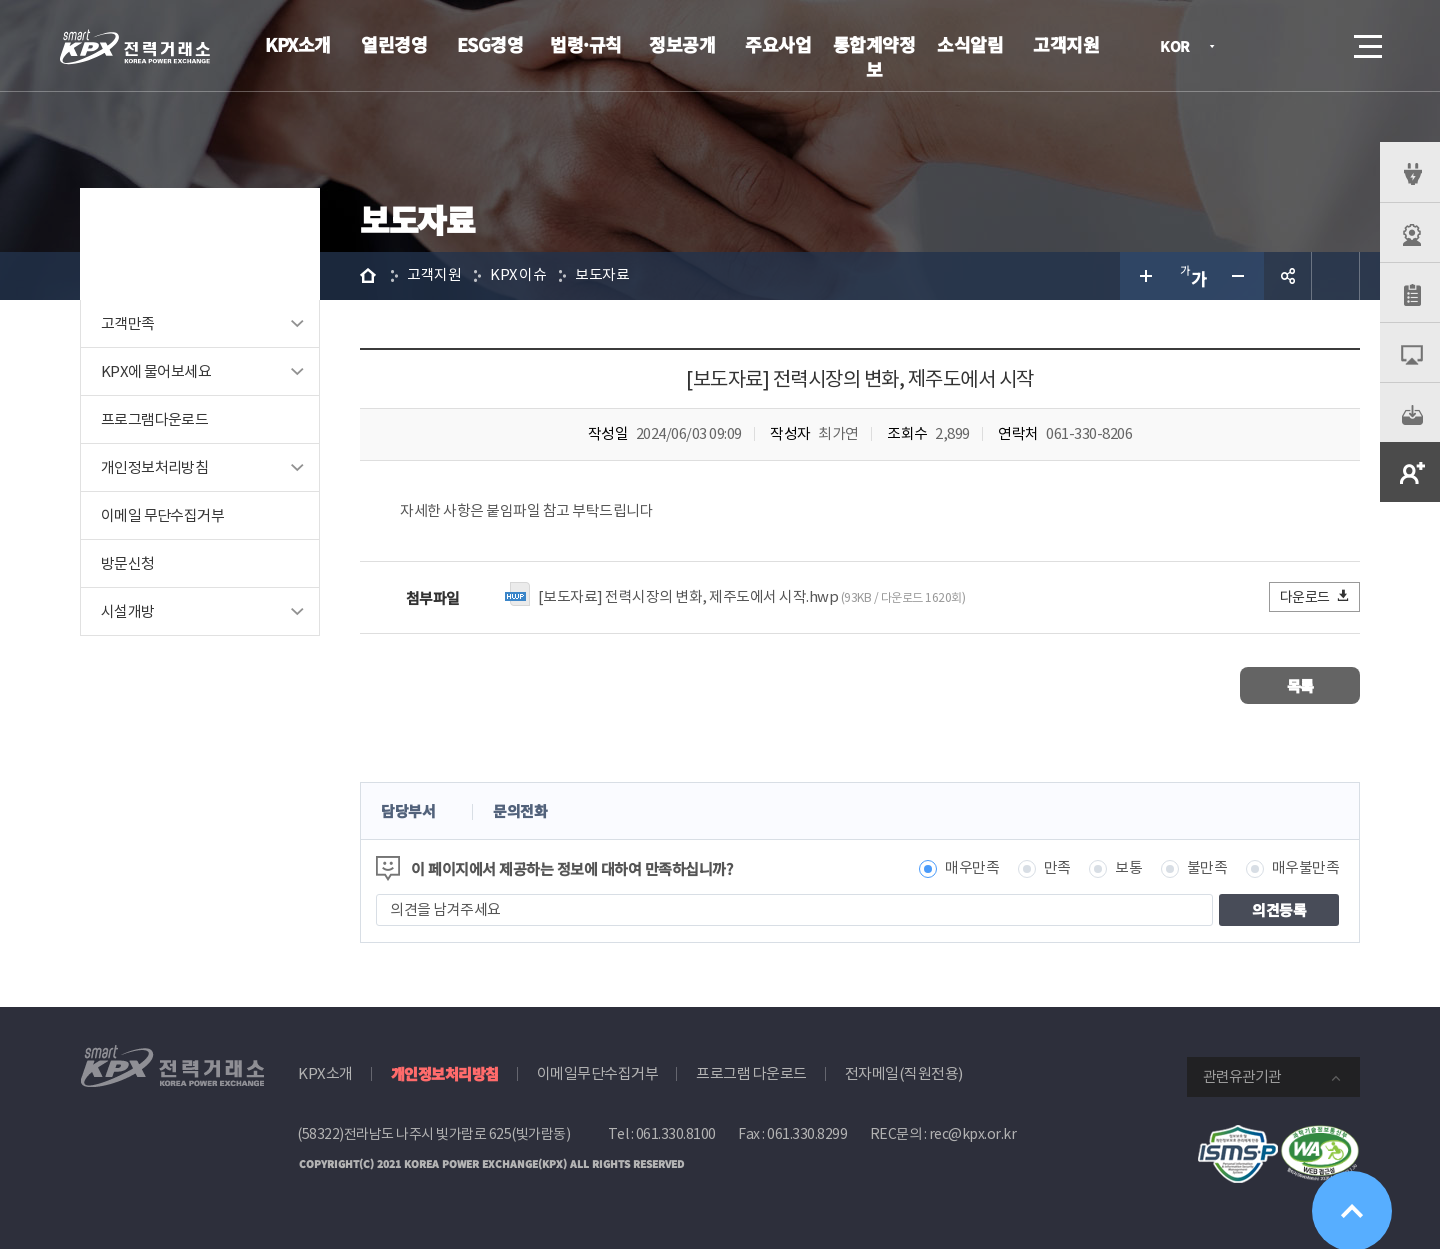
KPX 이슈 (518, 275)
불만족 (1207, 869)
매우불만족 (1306, 869)
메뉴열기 (1366, 40)
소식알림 (970, 44)
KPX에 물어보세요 (156, 371)
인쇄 (1336, 276)
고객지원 (1066, 44)
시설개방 (128, 611)
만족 (1057, 869)
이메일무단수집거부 (598, 1074)
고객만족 (128, 323)
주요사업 (778, 44)
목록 (1300, 686)
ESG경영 (490, 44)
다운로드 (1315, 597)
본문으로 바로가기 (0, 0)
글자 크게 (1144, 276)
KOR (1180, 47)
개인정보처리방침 (154, 467)
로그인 (1255, 46)
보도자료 (603, 275)
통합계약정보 (874, 56)
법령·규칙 (586, 44)
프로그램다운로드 (154, 419)
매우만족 (972, 869)
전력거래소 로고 (135, 47)
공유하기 (1288, 276)
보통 (1128, 869)
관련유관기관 (1242, 1077)
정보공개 (682, 44)
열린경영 (394, 44)
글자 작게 (1240, 276)
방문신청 (128, 563)
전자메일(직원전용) (904, 1074)
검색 (1312, 46)
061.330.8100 (676, 1135)
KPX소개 (298, 44)
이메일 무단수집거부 (162, 515)
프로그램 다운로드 (751, 1074)
